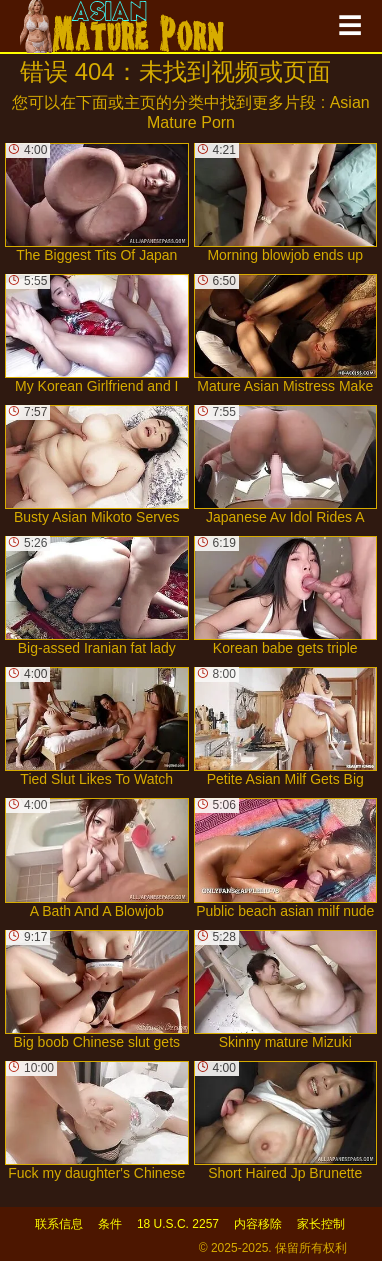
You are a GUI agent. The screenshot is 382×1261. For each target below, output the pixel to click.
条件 (110, 1224)
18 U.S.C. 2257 (178, 1224)
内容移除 (258, 1224)
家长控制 (321, 1224)
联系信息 (59, 1224)
